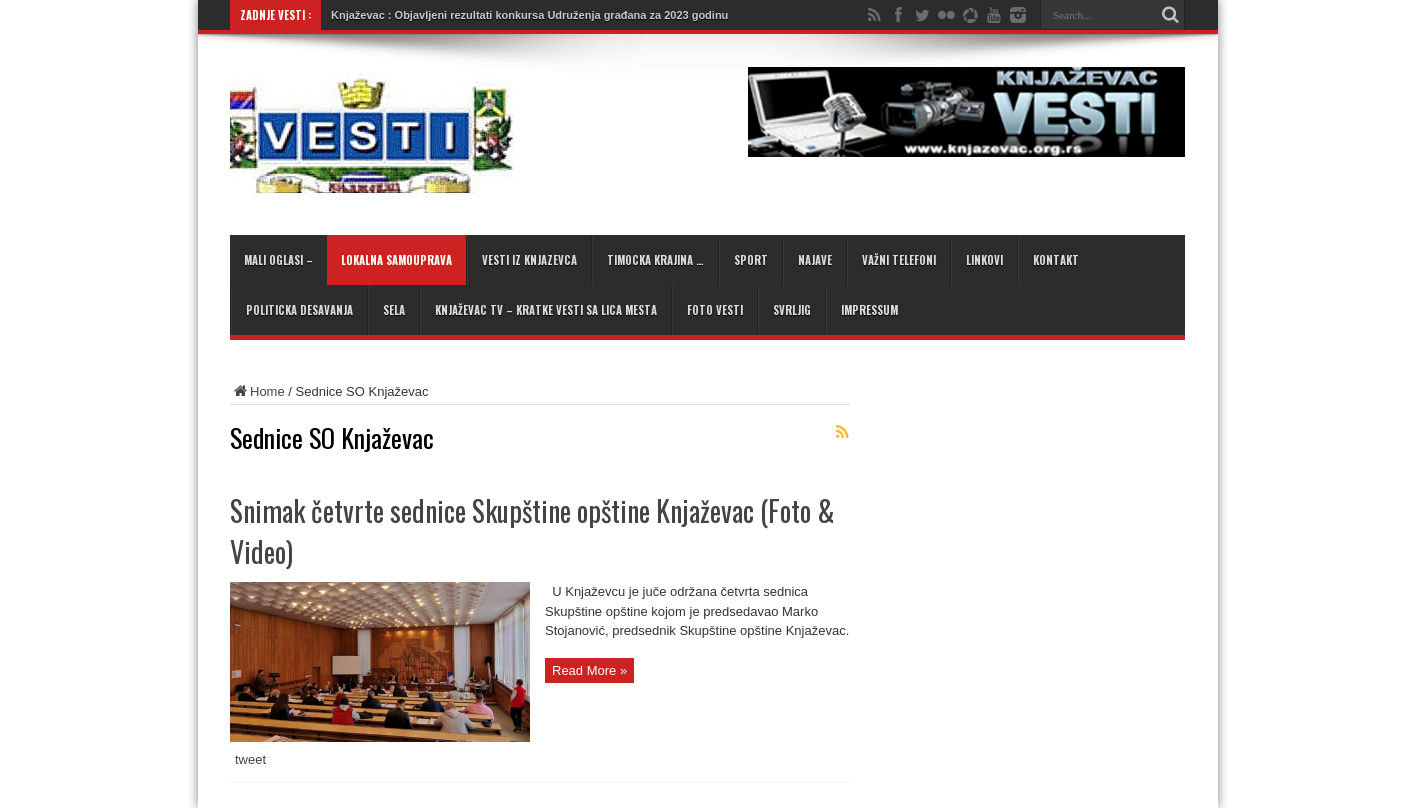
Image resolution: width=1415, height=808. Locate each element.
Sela (394, 310)
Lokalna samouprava (396, 260)
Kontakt (1056, 260)
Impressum (869, 310)
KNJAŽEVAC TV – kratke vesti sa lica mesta (546, 310)
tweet (250, 759)
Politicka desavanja (299, 310)
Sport (751, 260)
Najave (815, 260)
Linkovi (984, 260)
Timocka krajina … (655, 260)
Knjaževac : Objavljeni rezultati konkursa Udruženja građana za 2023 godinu (529, 15)
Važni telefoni (899, 260)
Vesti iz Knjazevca (529, 260)
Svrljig (792, 310)
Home (257, 391)
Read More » (589, 670)
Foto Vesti (715, 310)
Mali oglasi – (278, 260)
